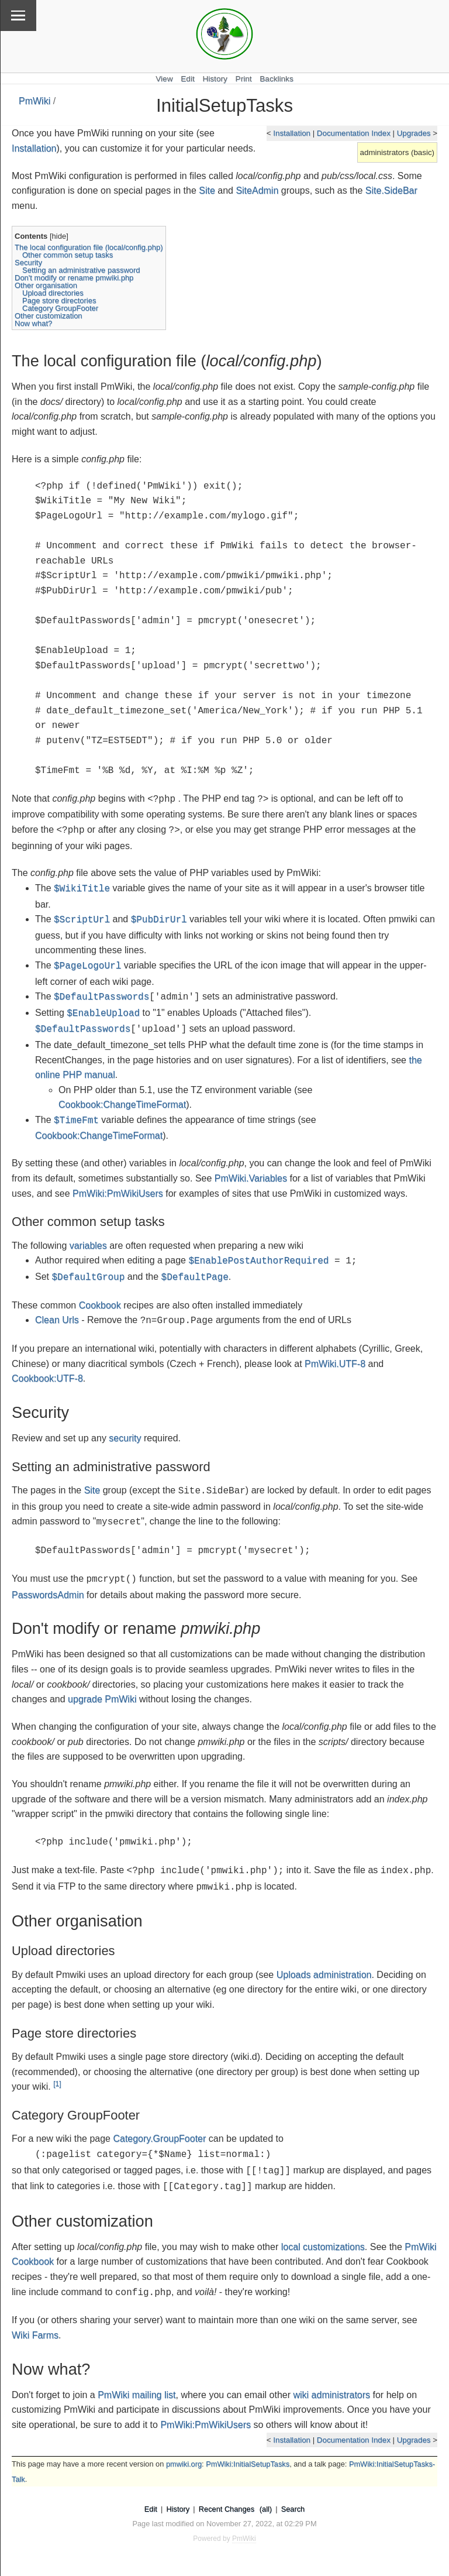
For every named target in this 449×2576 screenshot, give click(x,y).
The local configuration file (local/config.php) (89, 247)
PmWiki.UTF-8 (335, 1364)
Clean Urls (57, 1320)
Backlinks (276, 78)
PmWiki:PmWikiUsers (117, 1193)
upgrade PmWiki (102, 1699)
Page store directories (59, 300)
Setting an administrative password (81, 270)
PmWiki (34, 101)
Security (28, 262)
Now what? (33, 323)
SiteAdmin (257, 190)
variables (88, 1246)
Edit (187, 78)
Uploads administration (324, 1975)
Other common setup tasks (67, 255)
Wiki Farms (35, 2335)
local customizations (323, 2247)
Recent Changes (226, 2509)
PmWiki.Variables (251, 1178)
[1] (57, 2084)
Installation (291, 133)
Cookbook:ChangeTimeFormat (122, 1105)
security (125, 1438)
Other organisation (46, 285)
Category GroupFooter (60, 308)
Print (244, 78)
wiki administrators (331, 2395)
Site (207, 190)
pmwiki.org (184, 2464)
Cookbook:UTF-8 (47, 1378)
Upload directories (53, 293)
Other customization (48, 316)
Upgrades (414, 133)
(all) (266, 2509)
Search (293, 2509)
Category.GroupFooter (159, 2139)
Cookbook (100, 1305)
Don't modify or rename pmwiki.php (74, 277)
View (164, 78)
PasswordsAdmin (48, 1595)
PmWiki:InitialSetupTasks (247, 2464)
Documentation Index (354, 133)
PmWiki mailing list (136, 2395)
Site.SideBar (391, 190)
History (214, 78)
